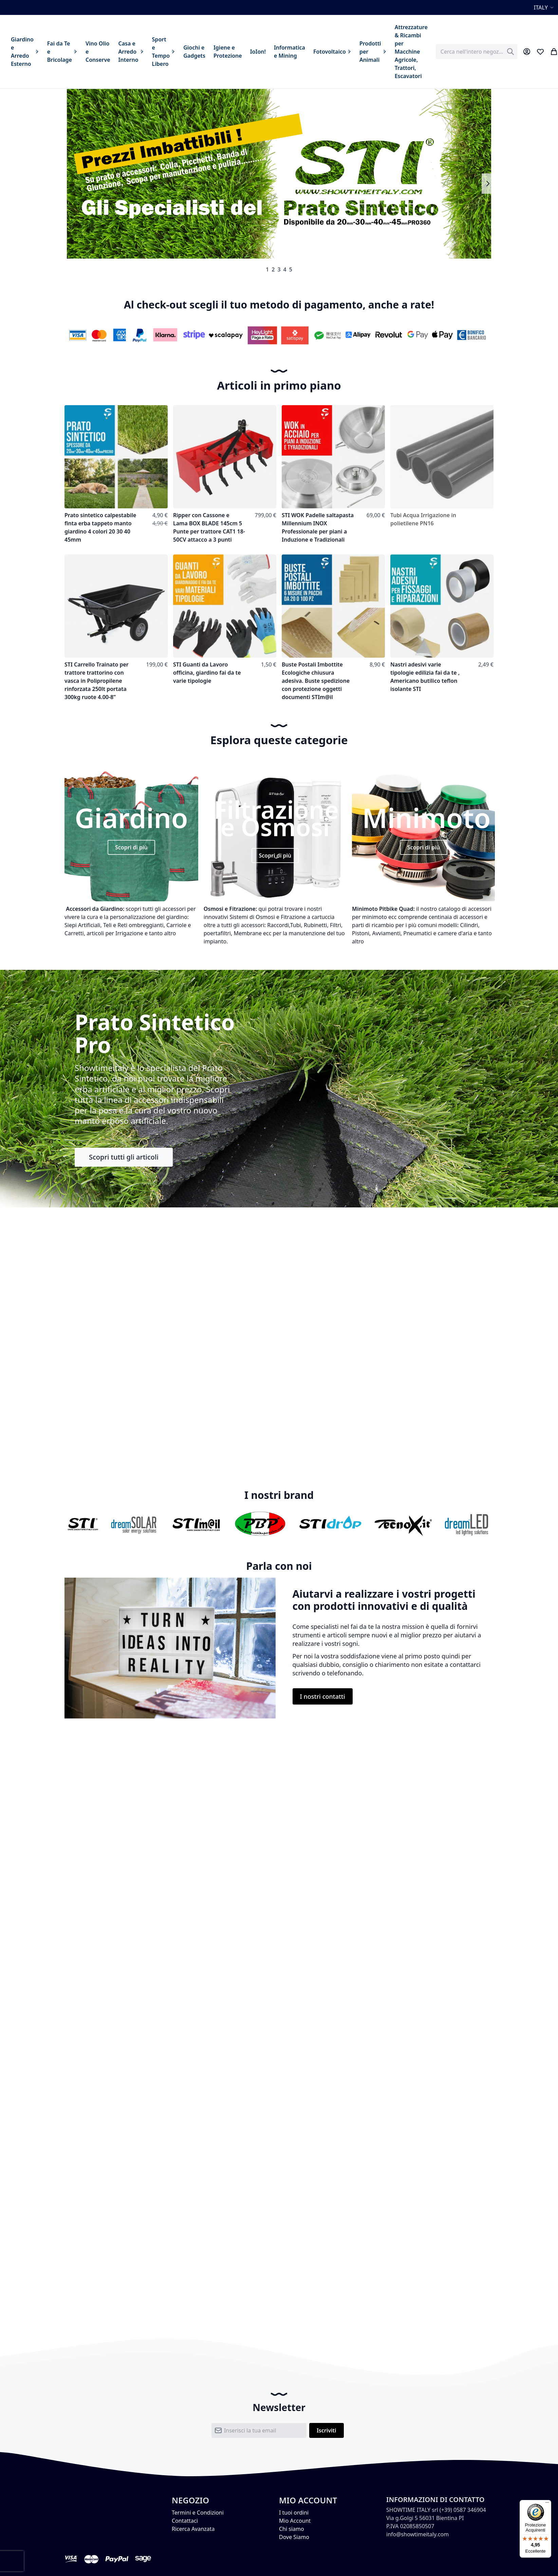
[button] (544, 7)
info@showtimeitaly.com (417, 2534)
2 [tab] (273, 269)
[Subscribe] (326, 2430)
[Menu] (547, 2504)
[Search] (510, 52)
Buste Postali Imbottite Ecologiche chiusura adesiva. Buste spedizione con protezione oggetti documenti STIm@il (316, 681)
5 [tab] (290, 269)
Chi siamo (291, 2529)
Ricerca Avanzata (193, 2529)
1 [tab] (267, 269)
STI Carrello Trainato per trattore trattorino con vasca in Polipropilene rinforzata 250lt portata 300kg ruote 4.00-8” (96, 681)
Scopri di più (131, 847)
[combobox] (476, 51)
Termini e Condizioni (198, 2512)
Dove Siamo (294, 2537)
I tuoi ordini (294, 2512)
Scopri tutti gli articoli (124, 1157)
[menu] (219, 51)
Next (488, 183)
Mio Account (295, 2520)
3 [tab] (278, 269)
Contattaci (185, 2520)
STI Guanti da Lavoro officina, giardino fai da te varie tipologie (207, 672)
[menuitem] (25, 51)
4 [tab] (284, 269)
